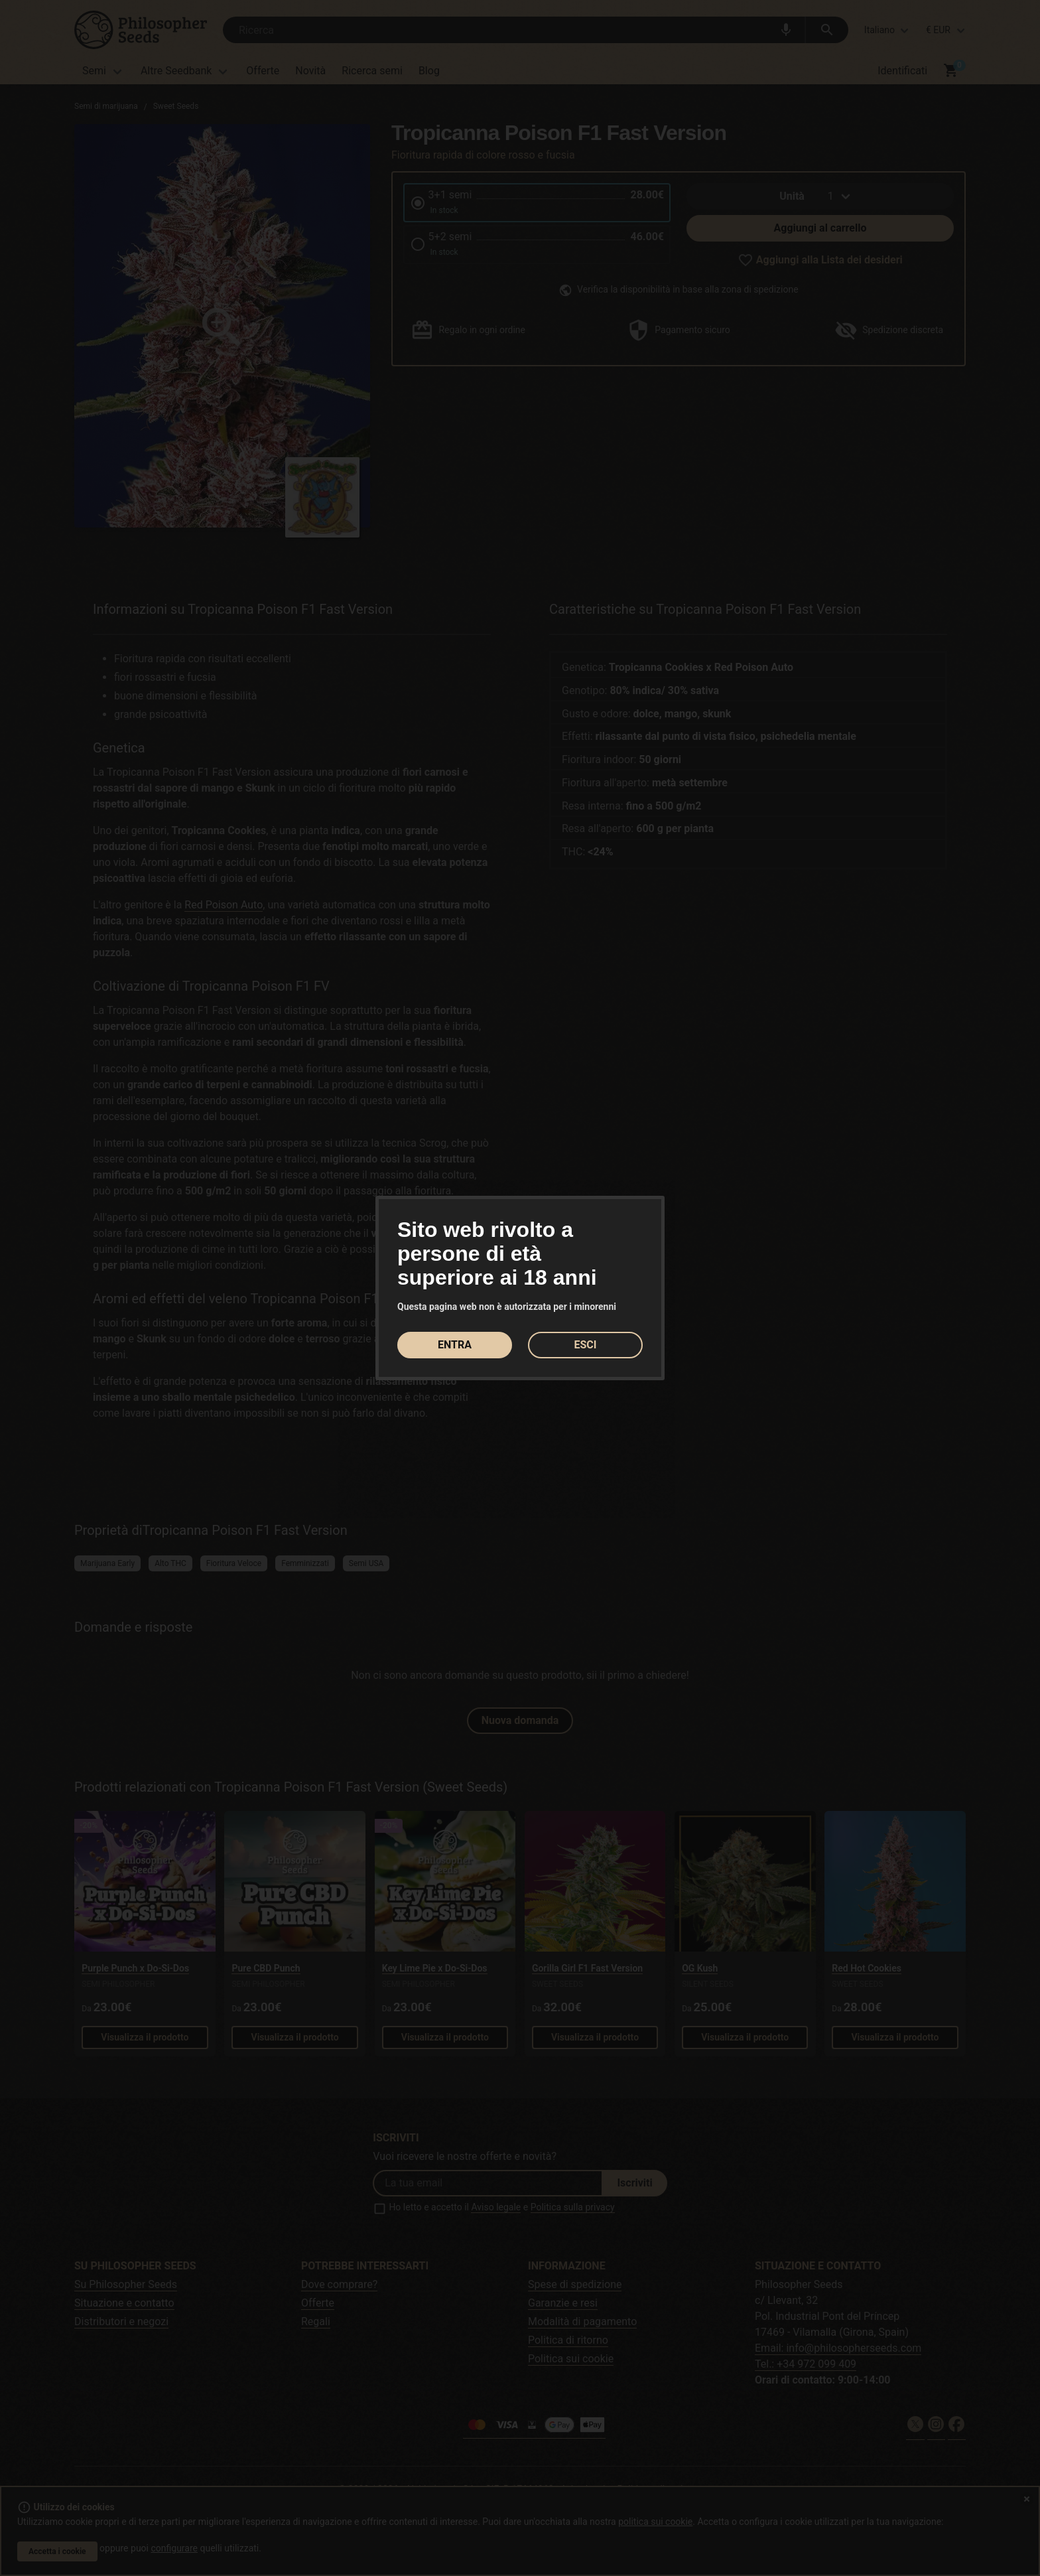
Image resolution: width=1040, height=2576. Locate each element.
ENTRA (455, 1344)
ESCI (585, 1344)
